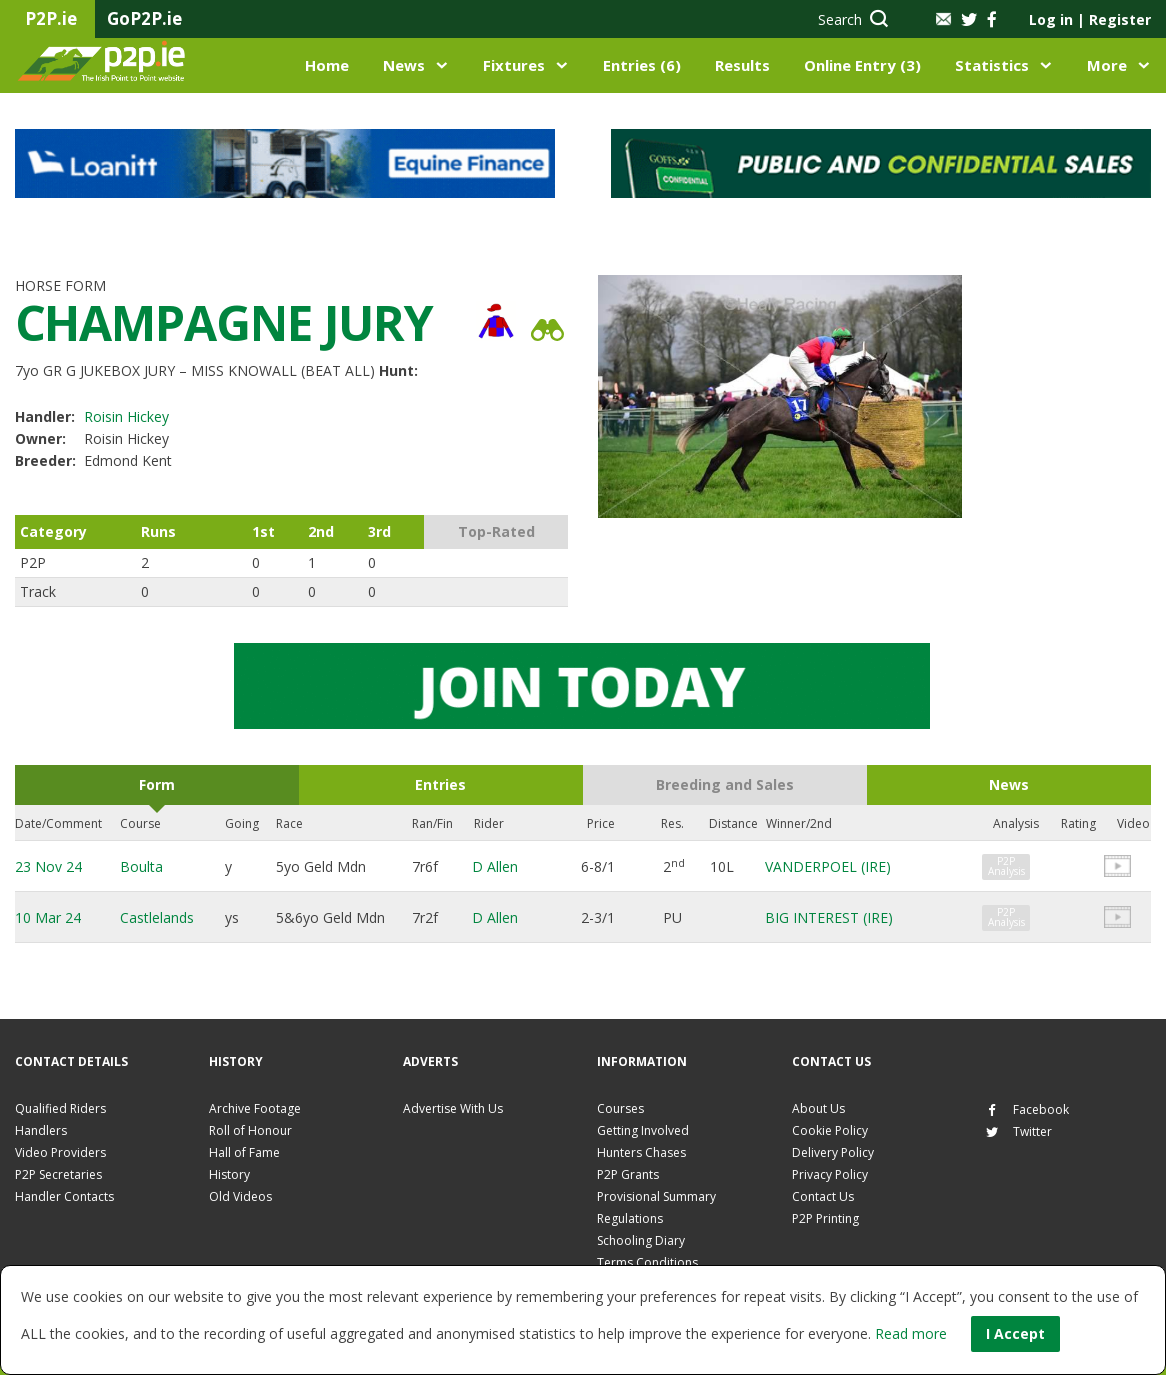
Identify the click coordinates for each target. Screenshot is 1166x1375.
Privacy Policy (830, 1174)
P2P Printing (825, 1218)
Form (157, 784)
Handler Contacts (64, 1196)
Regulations (630, 1218)
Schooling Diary (641, 1240)
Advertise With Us (453, 1108)
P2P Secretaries (58, 1174)
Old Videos (240, 1196)
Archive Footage (255, 1108)
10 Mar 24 (48, 917)
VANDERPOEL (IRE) (828, 866)
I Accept (1015, 1333)
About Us (818, 1108)
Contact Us (823, 1196)
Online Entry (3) (862, 65)
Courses (620, 1108)
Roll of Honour (250, 1130)
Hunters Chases (641, 1152)
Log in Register (1090, 19)
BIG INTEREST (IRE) (829, 917)
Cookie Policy (830, 1130)
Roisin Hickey (126, 416)
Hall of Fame (244, 1152)
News (404, 65)
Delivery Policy (833, 1152)
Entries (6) (642, 65)
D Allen (495, 866)
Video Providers (60, 1152)
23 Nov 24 (48, 866)
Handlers (41, 1130)
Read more (911, 1333)
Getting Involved (643, 1130)
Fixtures (514, 65)
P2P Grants (628, 1174)
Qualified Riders (60, 1108)
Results (742, 65)
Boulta (141, 866)
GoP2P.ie (144, 18)
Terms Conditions (647, 1262)
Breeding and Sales (725, 784)
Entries (440, 784)
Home (327, 65)
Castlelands (157, 917)
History (229, 1174)
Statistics (992, 65)
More (1107, 65)
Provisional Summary (656, 1196)
